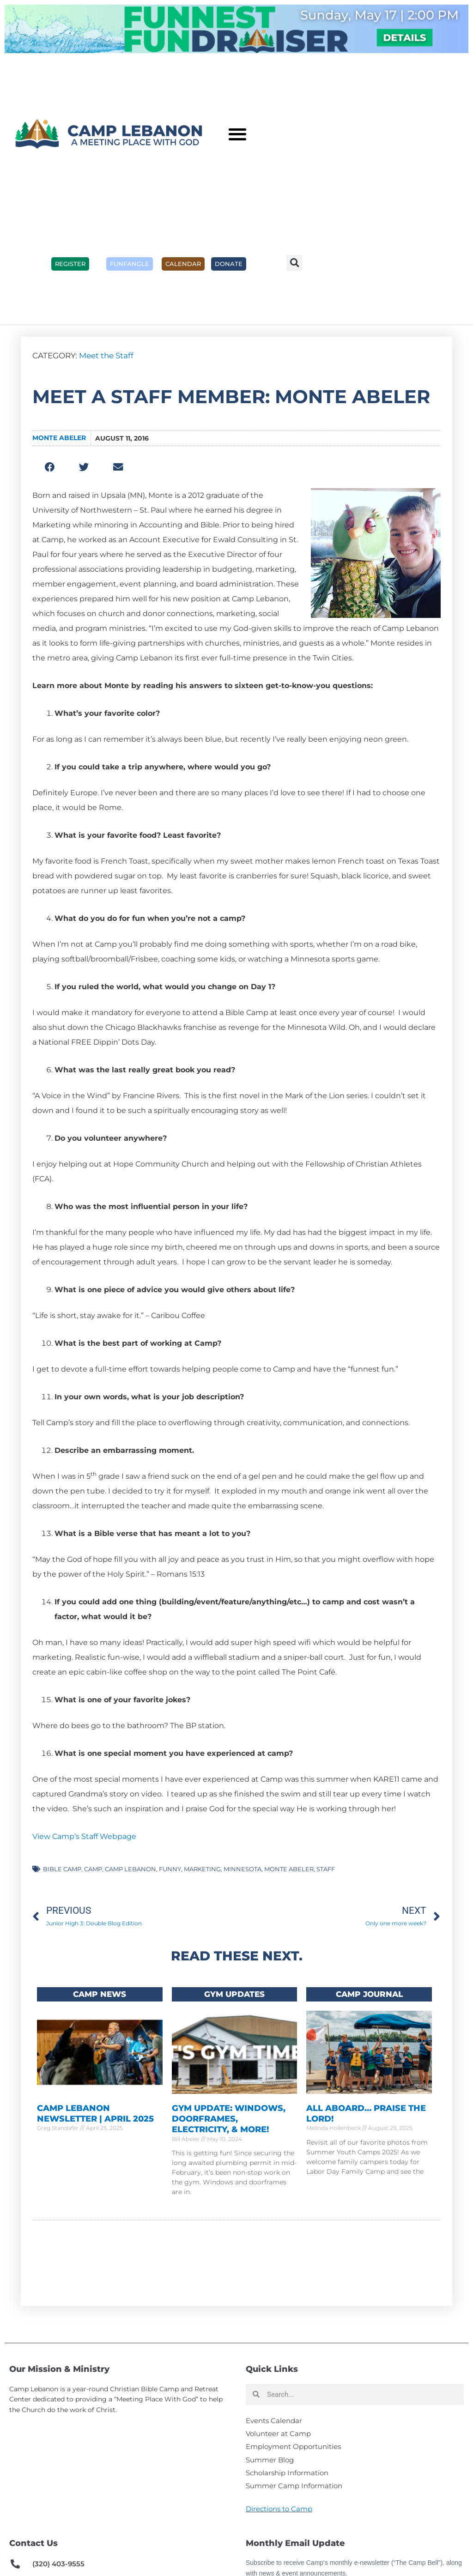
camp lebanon (130, 1869)
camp (93, 1869)
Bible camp (62, 1869)
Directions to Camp (279, 2522)
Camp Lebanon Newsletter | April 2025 (95, 2116)
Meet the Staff (106, 355)
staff (325, 1869)
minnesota (242, 1869)
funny (170, 1869)
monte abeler (289, 1869)
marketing (202, 1869)
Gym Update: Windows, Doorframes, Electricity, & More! (228, 2122)
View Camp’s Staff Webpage (84, 1836)
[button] (237, 134)
